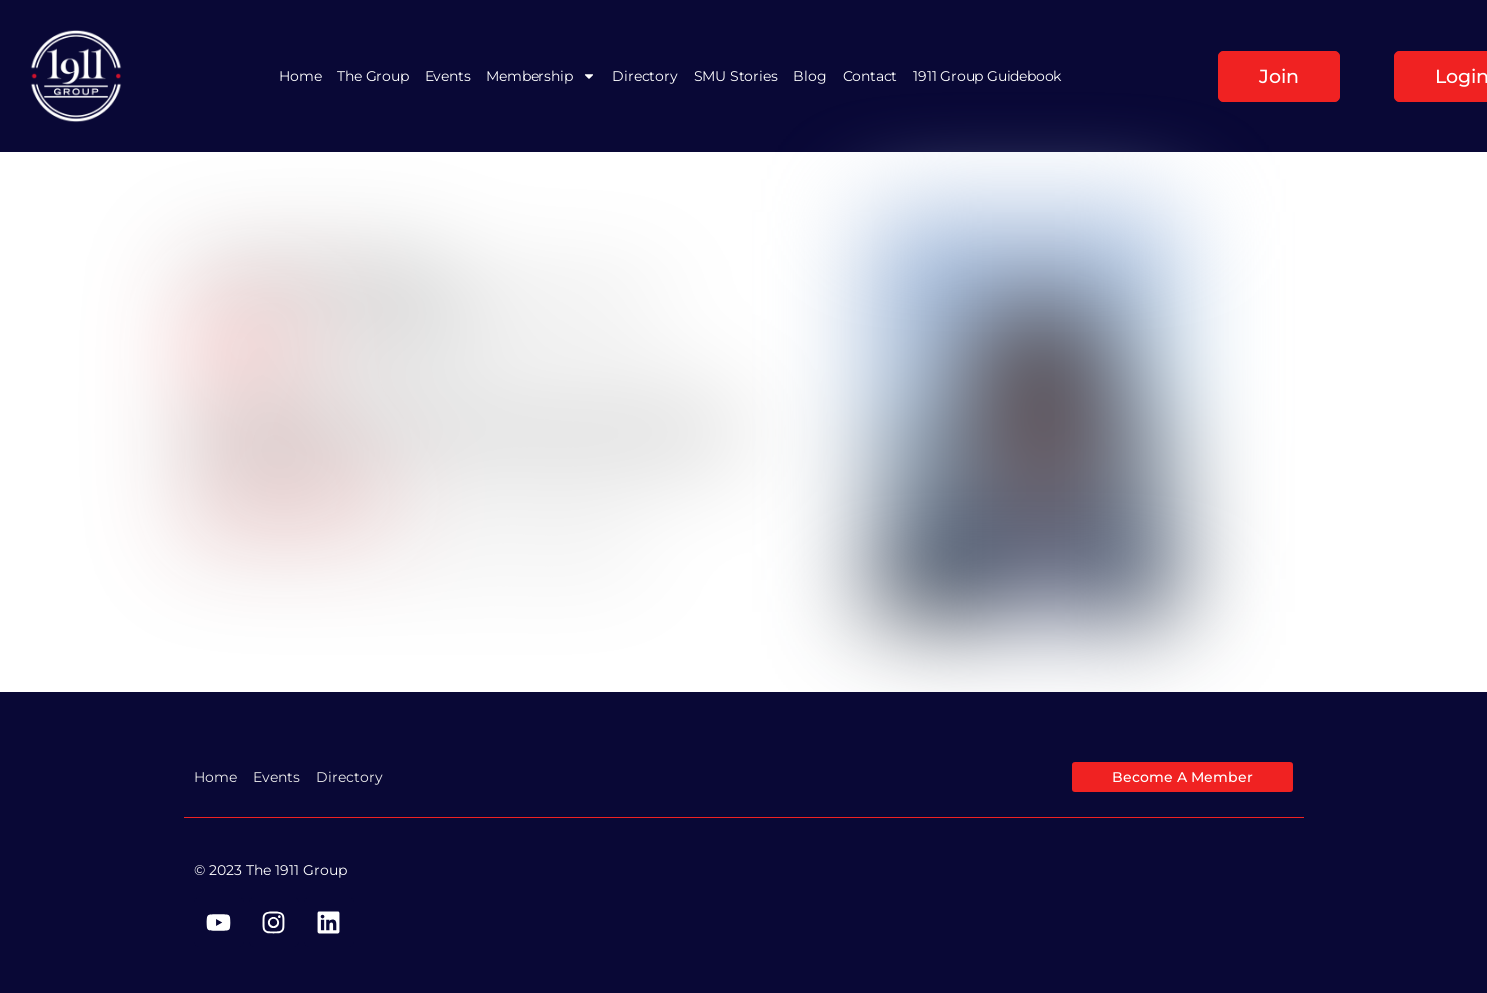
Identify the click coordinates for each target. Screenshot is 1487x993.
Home (300, 76)
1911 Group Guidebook (987, 76)
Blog (809, 76)
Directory (644, 76)
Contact (870, 76)
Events (448, 76)
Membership (541, 76)
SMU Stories (736, 76)
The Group (372, 76)
